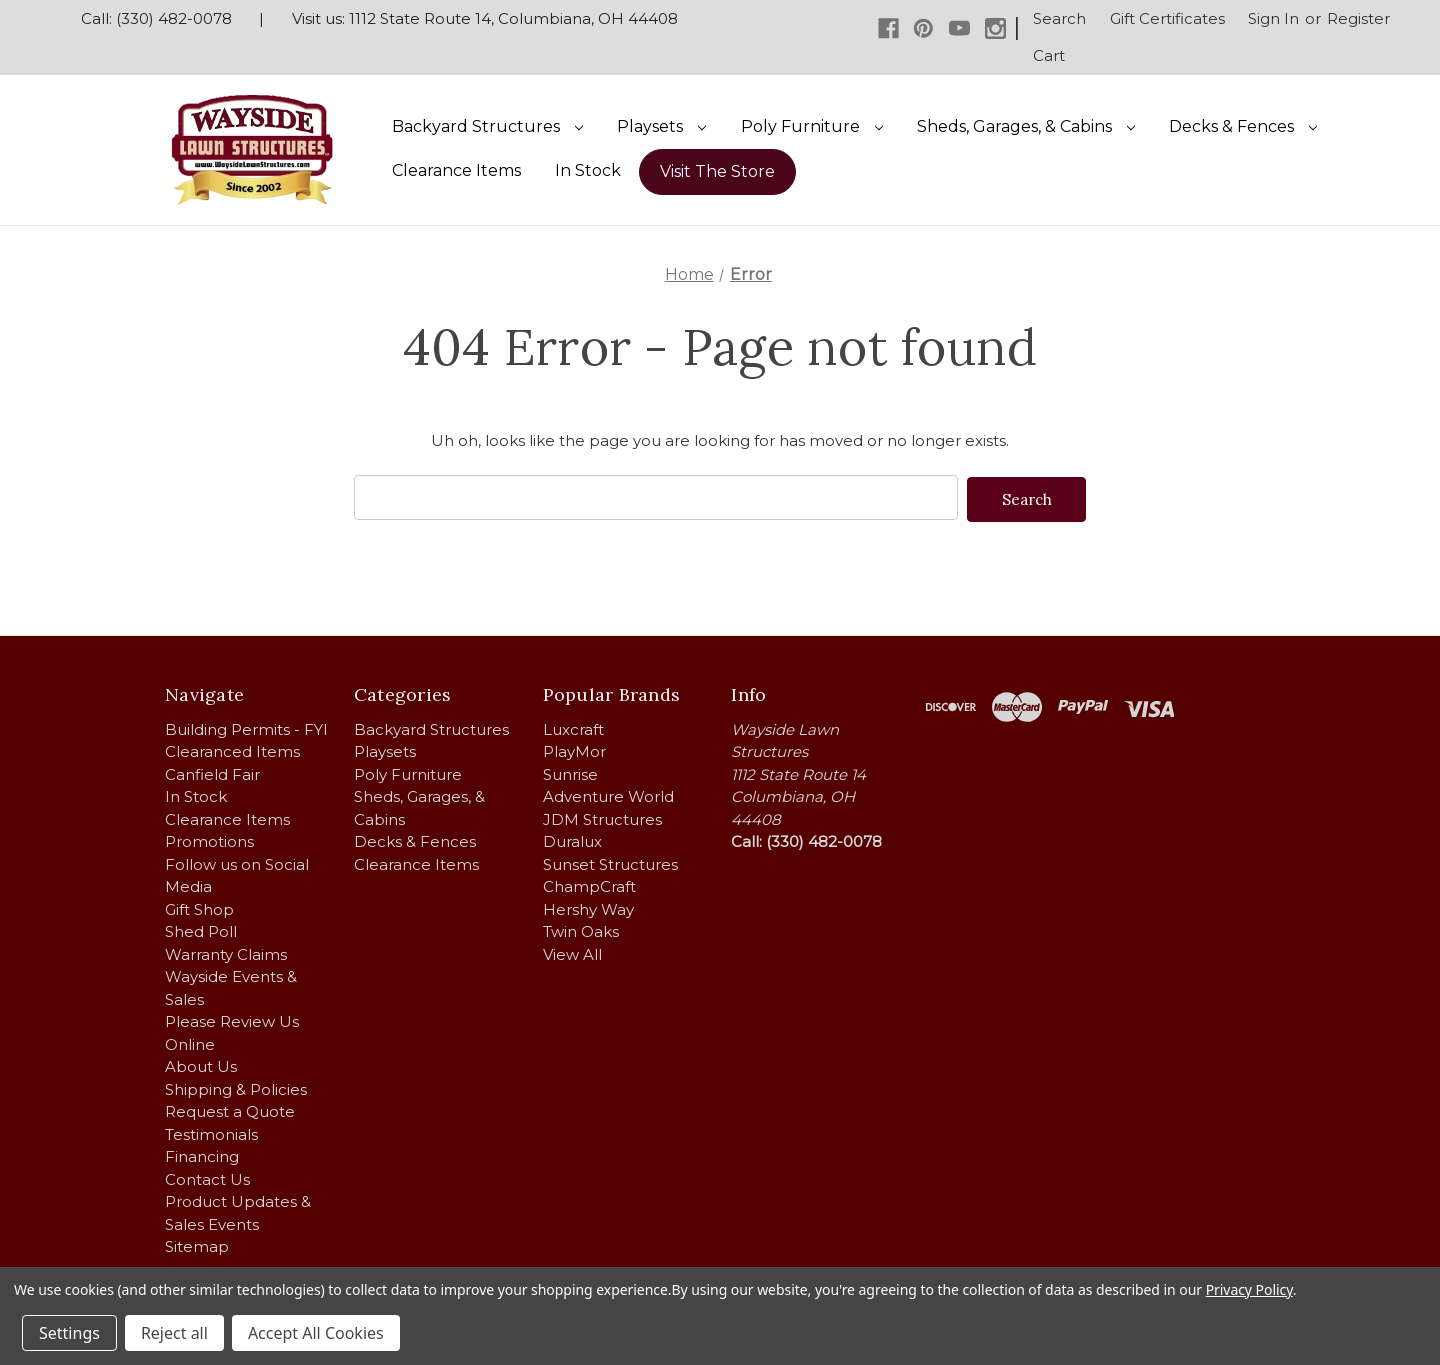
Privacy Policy (1249, 1289)
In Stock (588, 170)
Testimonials (211, 1132)
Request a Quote (230, 1109)
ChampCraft (589, 884)
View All (572, 952)
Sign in (1273, 18)
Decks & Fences (1243, 126)
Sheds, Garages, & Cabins (1026, 126)
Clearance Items (456, 170)
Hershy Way (588, 907)
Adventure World (608, 794)
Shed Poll (201, 929)
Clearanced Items (232, 749)
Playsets (661, 126)
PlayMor (574, 749)
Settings (69, 1333)
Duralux (572, 839)
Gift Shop (199, 907)
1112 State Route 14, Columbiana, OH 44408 (513, 18)
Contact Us (207, 1177)
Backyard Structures (487, 126)
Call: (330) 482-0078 (156, 18)
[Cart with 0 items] (1049, 57)
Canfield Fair (212, 772)
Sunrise (570, 772)
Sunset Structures (610, 862)
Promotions (209, 839)
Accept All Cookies (316, 1333)
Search (1059, 18)
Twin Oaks (581, 929)
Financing (202, 1154)
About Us (201, 1064)
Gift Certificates (1167, 18)
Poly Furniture (812, 126)
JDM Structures (602, 817)
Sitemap (197, 1244)
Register (1358, 18)
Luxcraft (573, 727)
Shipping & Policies (236, 1087)
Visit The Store (717, 171)
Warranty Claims (226, 952)
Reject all (174, 1333)
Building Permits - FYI (246, 727)
